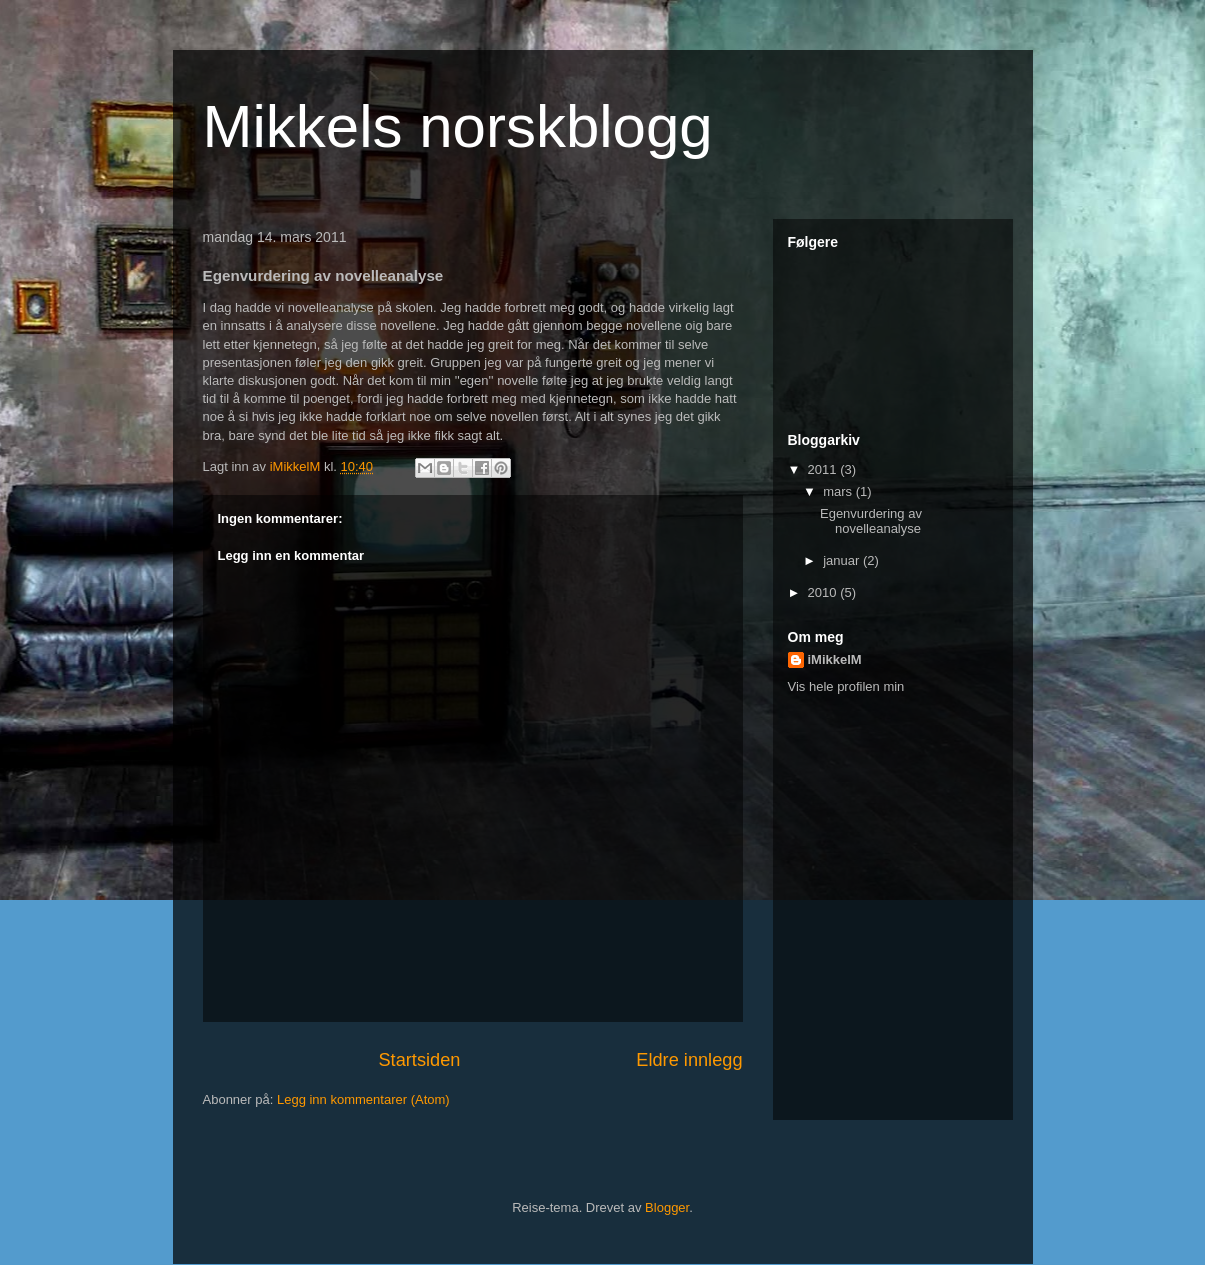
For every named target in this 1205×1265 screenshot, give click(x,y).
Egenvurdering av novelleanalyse (871, 521)
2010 (824, 592)
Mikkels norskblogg (458, 126)
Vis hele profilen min (846, 686)
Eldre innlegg (689, 1060)
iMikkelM (835, 659)
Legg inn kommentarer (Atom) (363, 1099)
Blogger (667, 1207)
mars (839, 491)
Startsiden (419, 1060)
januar (843, 560)
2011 (824, 469)
